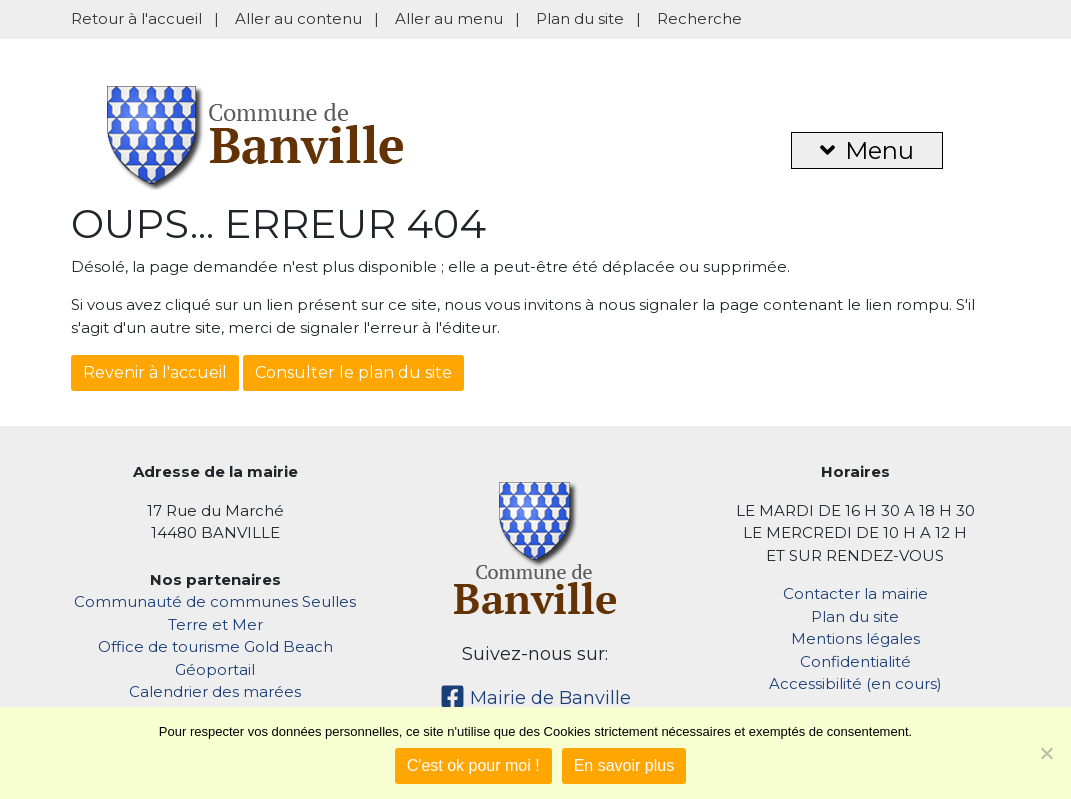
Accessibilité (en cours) (855, 683)
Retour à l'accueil (136, 18)
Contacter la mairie (855, 593)
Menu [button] (867, 150)
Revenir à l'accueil (155, 372)
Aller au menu (449, 18)
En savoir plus (624, 765)
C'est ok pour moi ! (473, 765)
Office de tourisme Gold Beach (215, 646)
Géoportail (215, 669)
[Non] (1046, 753)
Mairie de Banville (535, 698)
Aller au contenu (298, 18)
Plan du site (580, 18)
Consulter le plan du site (353, 372)
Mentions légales (855, 638)
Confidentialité (855, 661)
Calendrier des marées (215, 691)
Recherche (699, 18)
